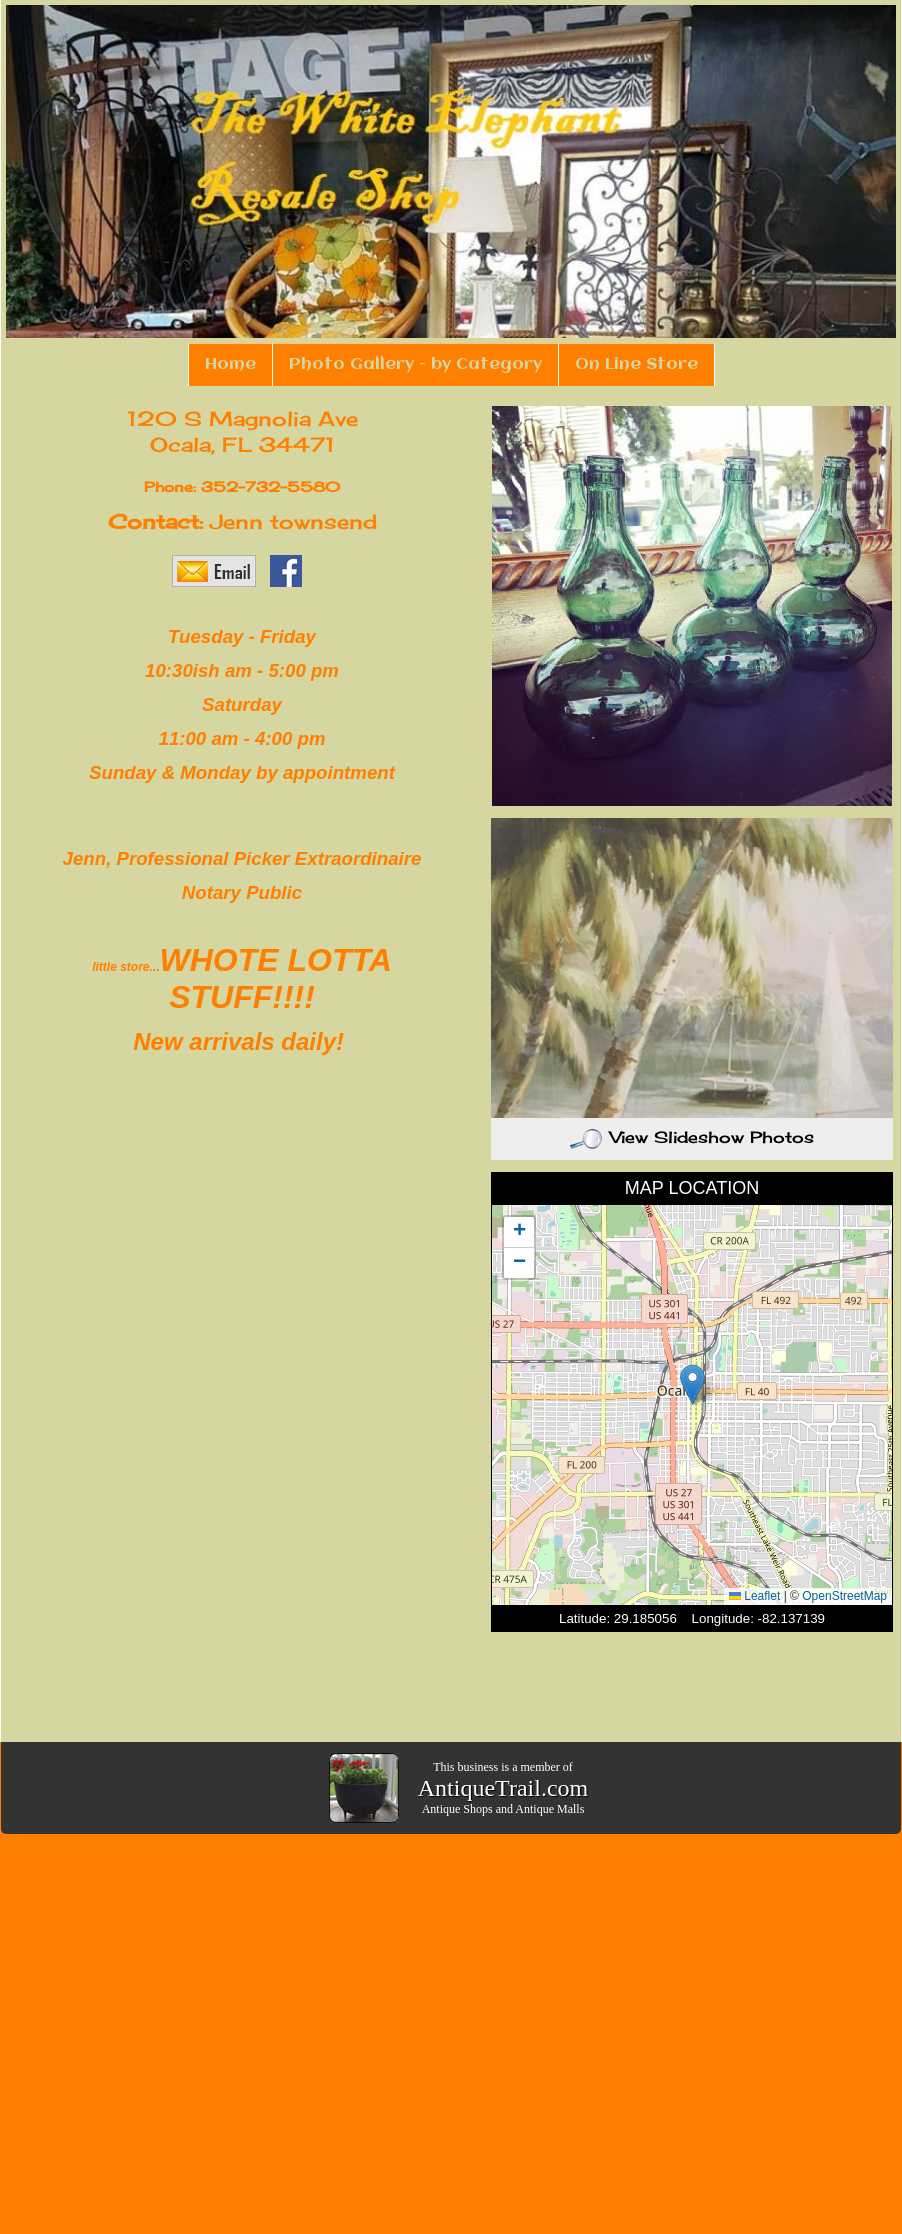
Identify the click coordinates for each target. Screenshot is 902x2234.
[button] (692, 1384)
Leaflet (754, 1596)
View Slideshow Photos (692, 1137)
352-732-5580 (270, 486)
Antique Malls (549, 1809)
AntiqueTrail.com (503, 1788)
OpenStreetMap (844, 1596)
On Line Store (636, 364)
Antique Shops (457, 1809)
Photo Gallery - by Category (415, 364)
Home (230, 364)
